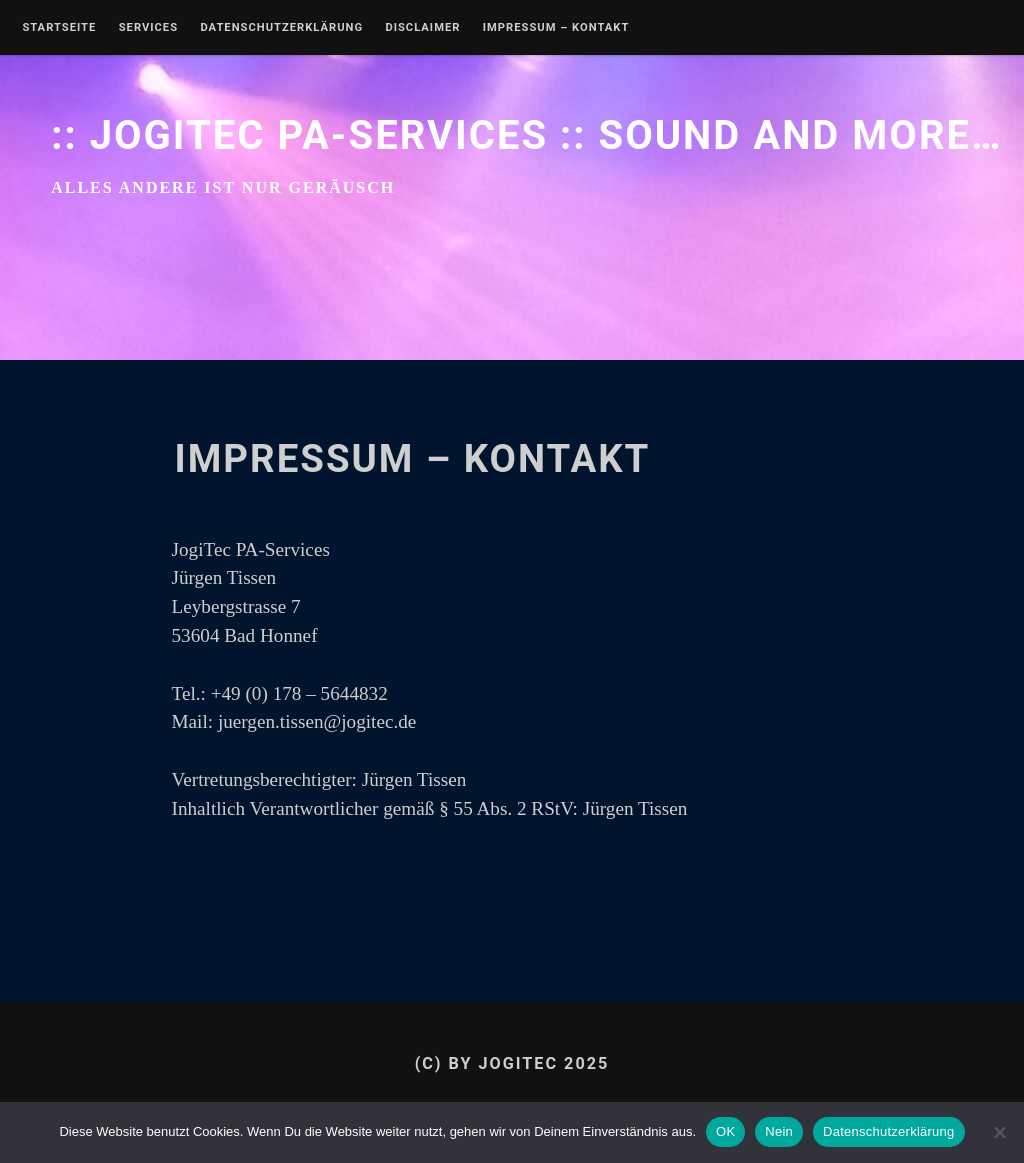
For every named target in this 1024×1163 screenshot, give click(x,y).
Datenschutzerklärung (281, 28)
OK (725, 1131)
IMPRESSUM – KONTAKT (556, 28)
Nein (779, 1131)
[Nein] (999, 1132)
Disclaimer (422, 28)
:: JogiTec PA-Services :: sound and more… (526, 135)
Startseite (59, 28)
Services (148, 28)
